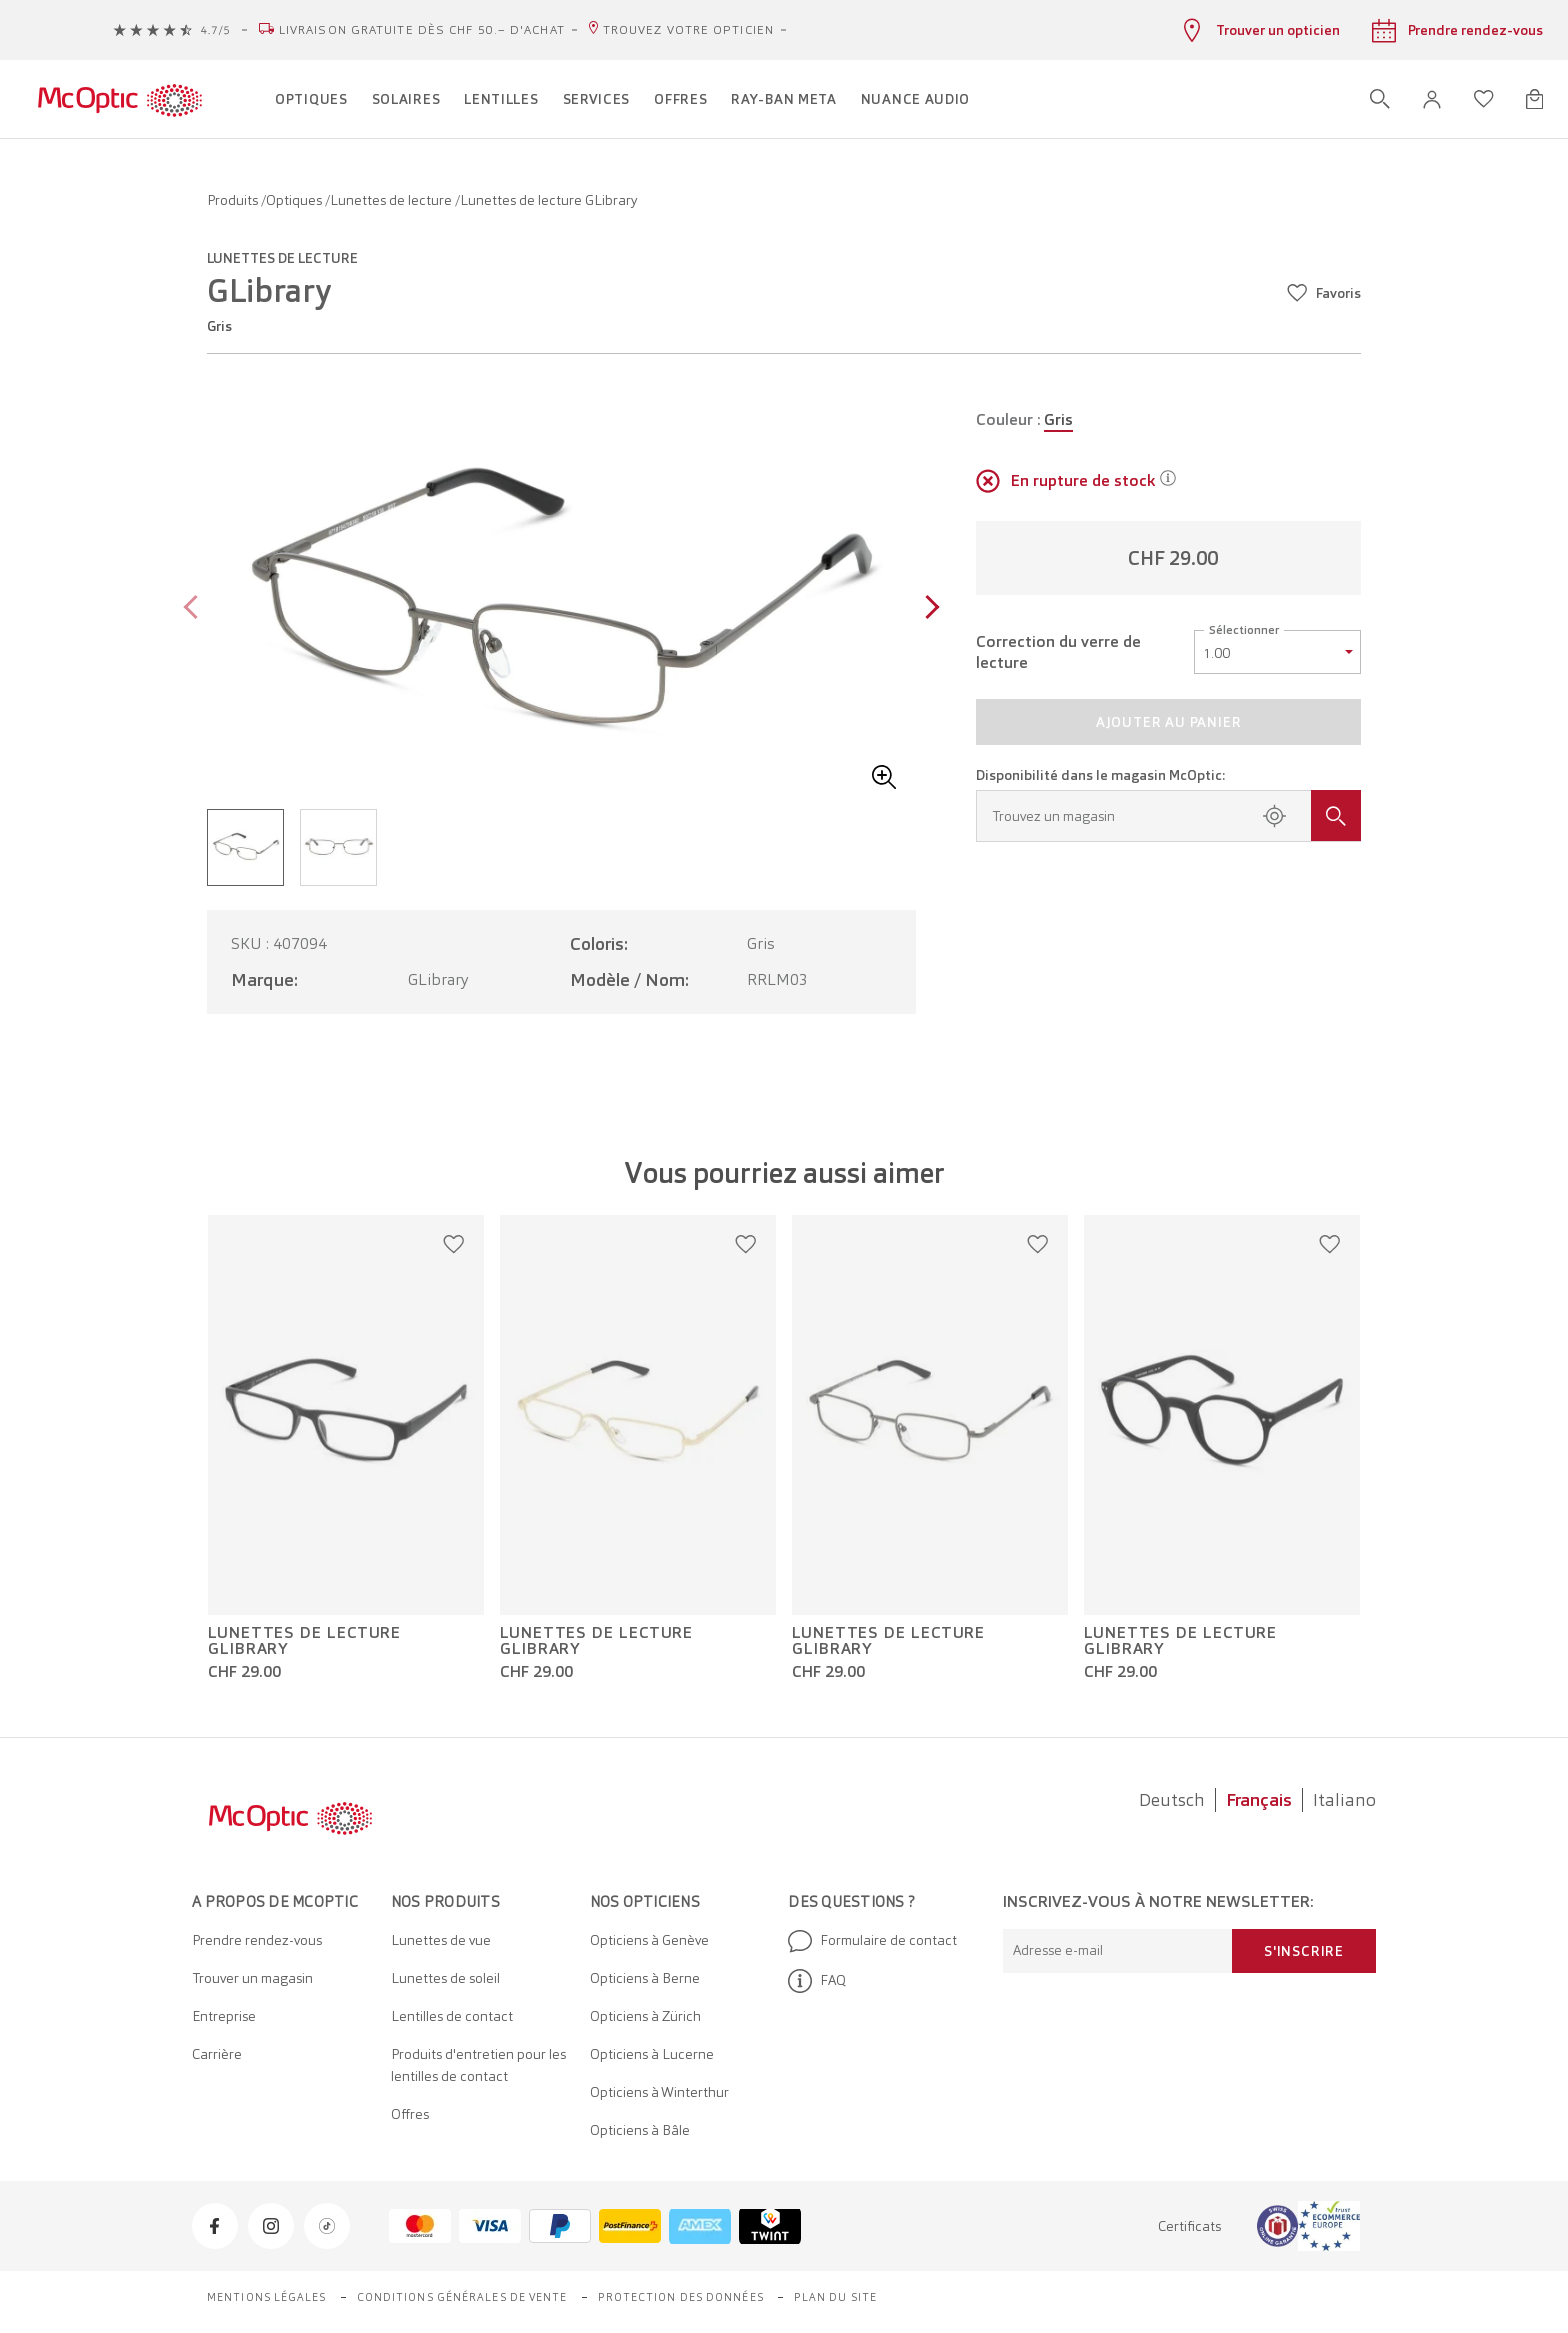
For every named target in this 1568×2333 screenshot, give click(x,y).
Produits (234, 200)
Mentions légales (267, 2297)
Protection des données (681, 2297)
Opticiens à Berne (645, 1978)
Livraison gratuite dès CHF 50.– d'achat (422, 30)
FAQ (817, 1981)
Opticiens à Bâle (640, 2130)
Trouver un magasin (252, 1978)
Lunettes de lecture (392, 200)
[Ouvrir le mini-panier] (1534, 99)
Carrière (217, 2054)
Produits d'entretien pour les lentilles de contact (478, 2065)
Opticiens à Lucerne (652, 2054)
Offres (410, 2114)
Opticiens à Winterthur (659, 2092)
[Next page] (927, 609)
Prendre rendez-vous (257, 1940)
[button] (1432, 99)
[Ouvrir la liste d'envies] (1484, 99)
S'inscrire (1304, 1951)
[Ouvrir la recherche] (1380, 99)
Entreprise (224, 2016)
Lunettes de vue (441, 1940)
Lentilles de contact (452, 2016)
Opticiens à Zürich (645, 2016)
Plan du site (835, 2297)
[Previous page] (195, 609)
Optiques (295, 200)
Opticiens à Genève (649, 1940)
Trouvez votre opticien (688, 30)
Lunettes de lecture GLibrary (304, 1641)
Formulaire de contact (872, 1941)
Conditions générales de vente (462, 2297)
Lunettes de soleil (445, 1978)
